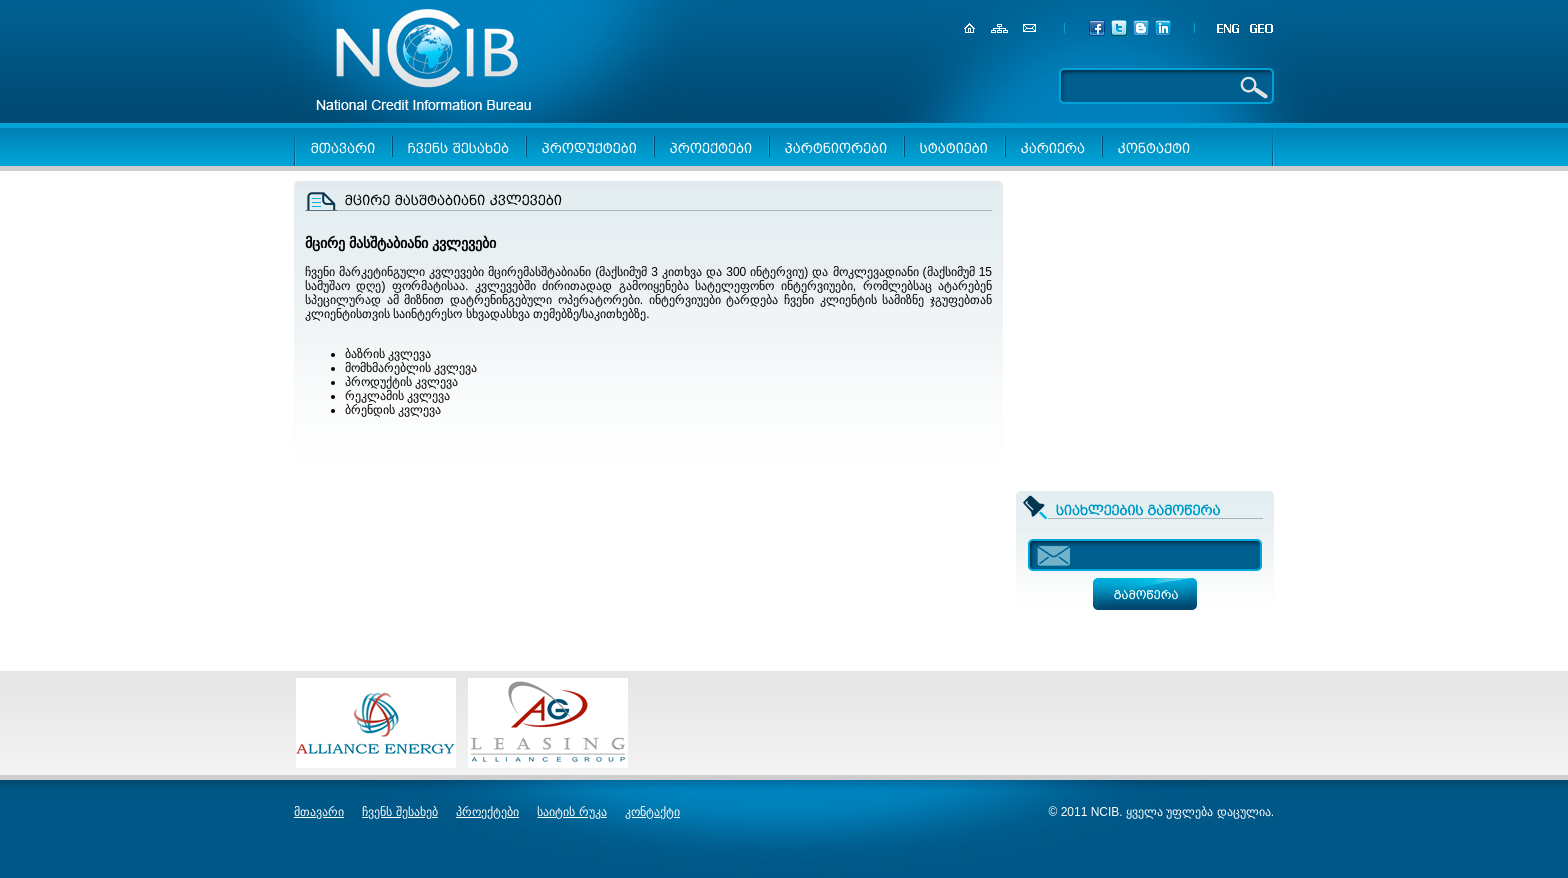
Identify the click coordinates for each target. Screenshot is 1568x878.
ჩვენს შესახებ (399, 812)
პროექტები (487, 812)
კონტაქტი (652, 812)
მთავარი (319, 812)
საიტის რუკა (571, 812)
